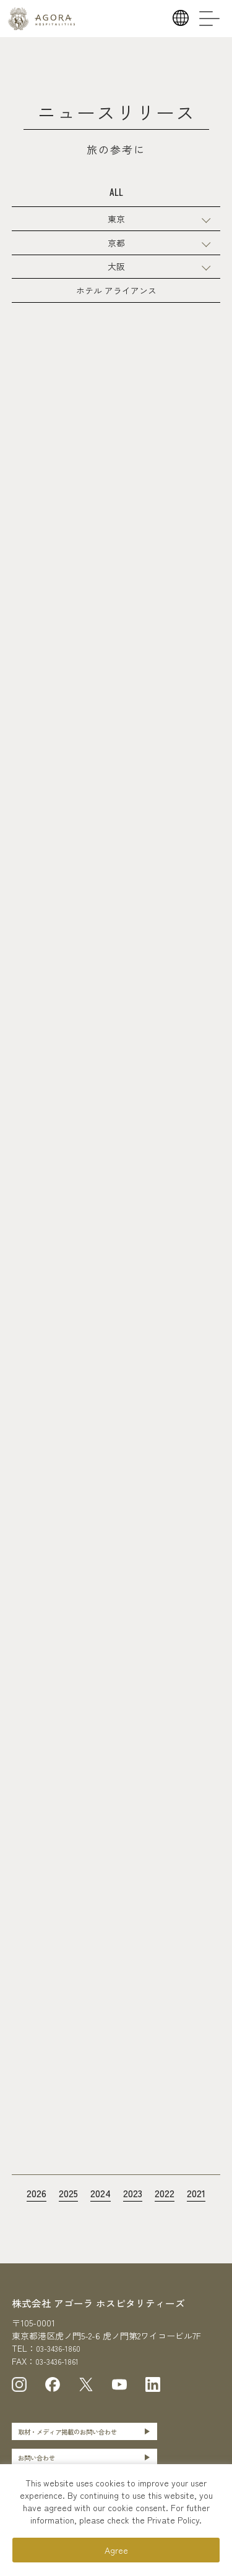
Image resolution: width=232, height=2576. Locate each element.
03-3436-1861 (61, 2386)
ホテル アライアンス (116, 305)
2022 (169, 2218)
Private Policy (173, 2520)
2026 (30, 2218)
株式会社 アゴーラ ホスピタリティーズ (109, 2328)
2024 (99, 2218)
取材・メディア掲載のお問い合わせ (78, 2458)
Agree (116, 2550)
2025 (64, 2218)
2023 (134, 2218)
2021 (202, 2218)
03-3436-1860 (62, 2374)
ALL (116, 195)
